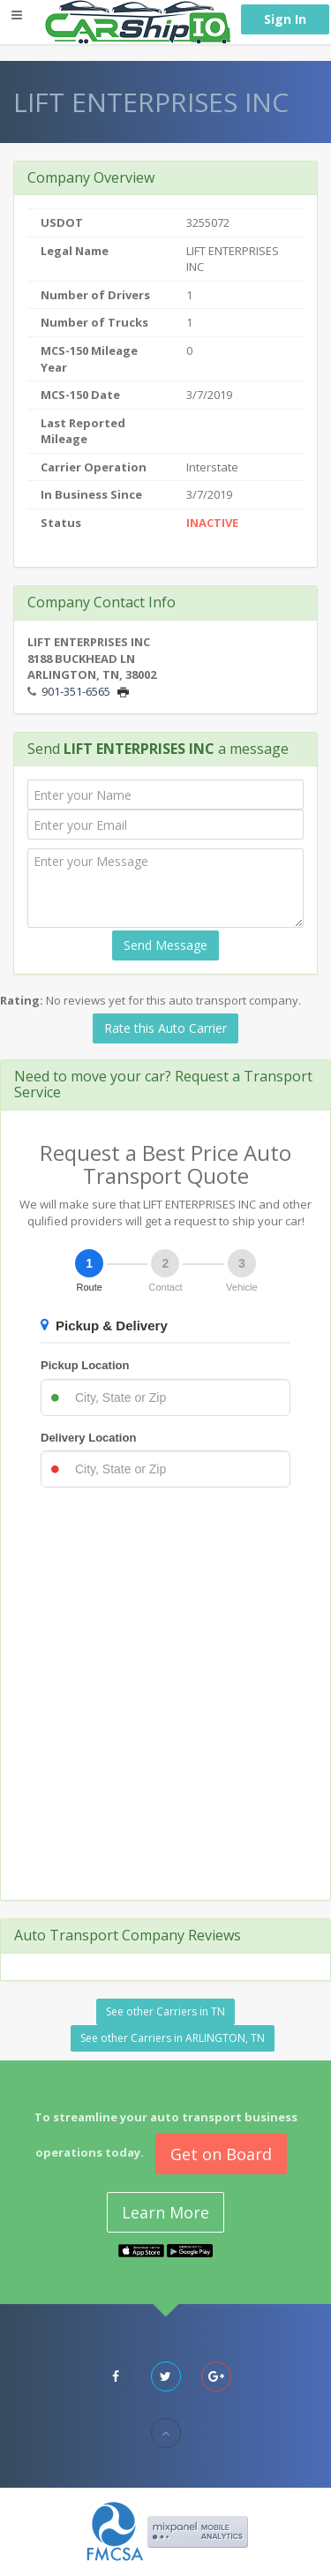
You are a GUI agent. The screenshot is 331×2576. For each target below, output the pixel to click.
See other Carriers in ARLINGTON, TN (172, 2037)
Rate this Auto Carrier (165, 1028)
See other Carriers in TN (165, 2011)
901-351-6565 (75, 691)
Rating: (21, 1000)
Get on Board (221, 2154)
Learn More (165, 2212)
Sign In (285, 19)
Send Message (165, 945)
